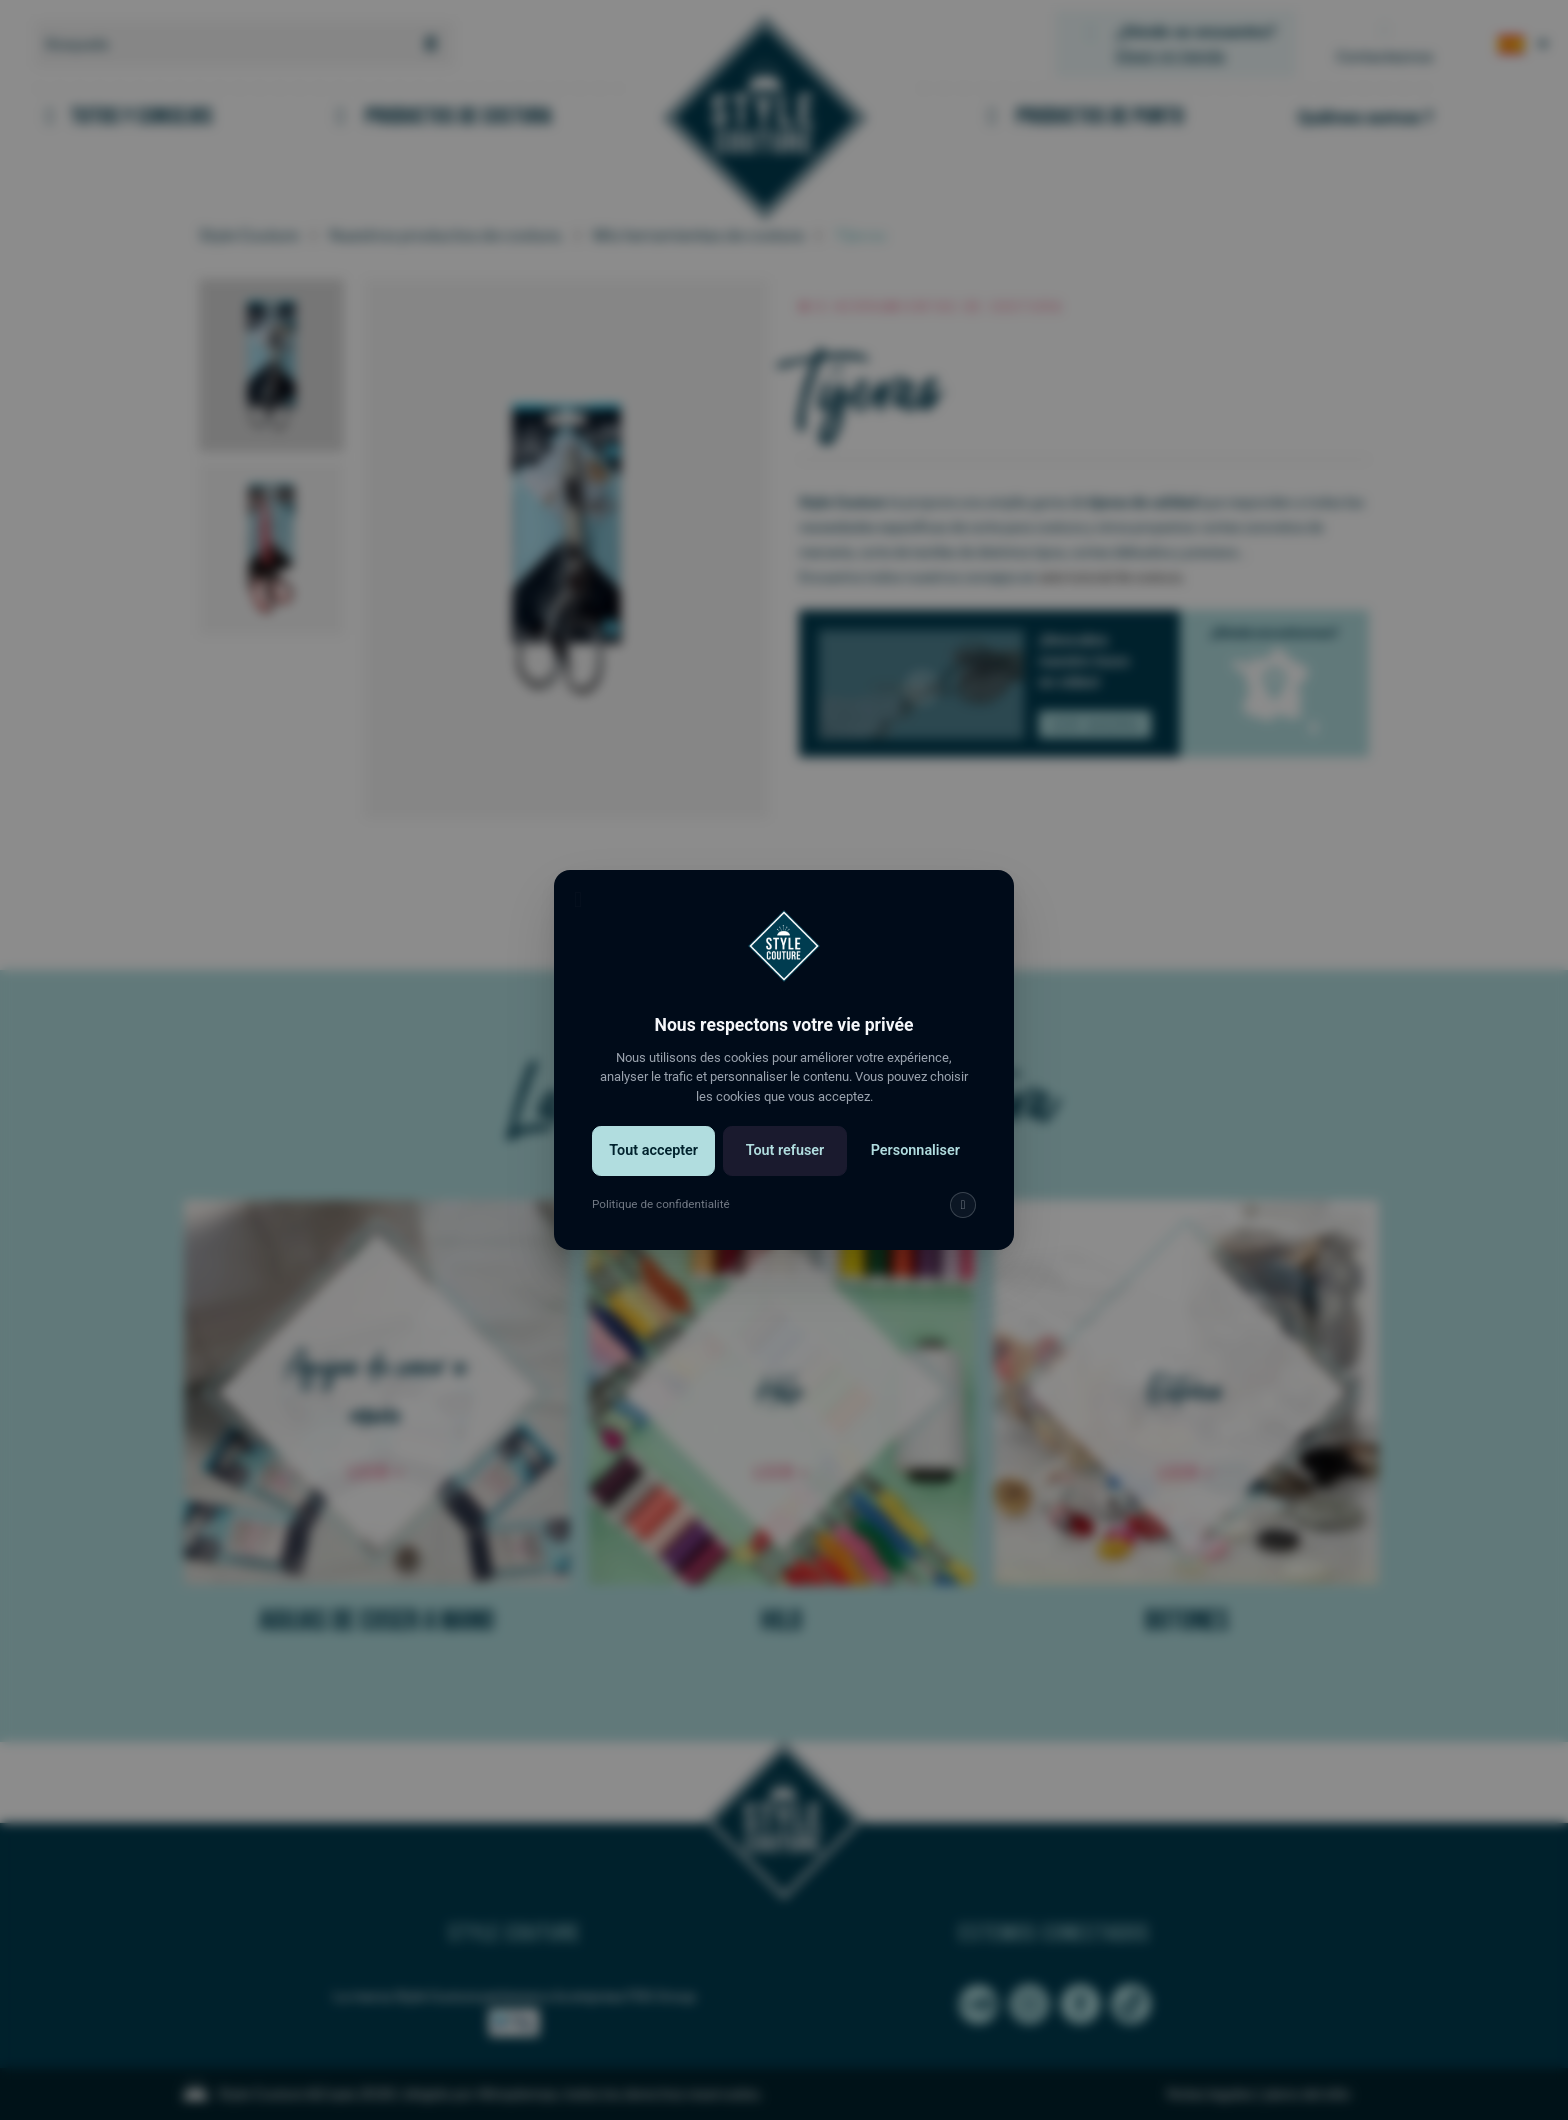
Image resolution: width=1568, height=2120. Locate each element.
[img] (957, 1217)
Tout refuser (785, 1165)
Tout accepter (657, 1165)
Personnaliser (911, 1165)
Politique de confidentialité (664, 1217)
